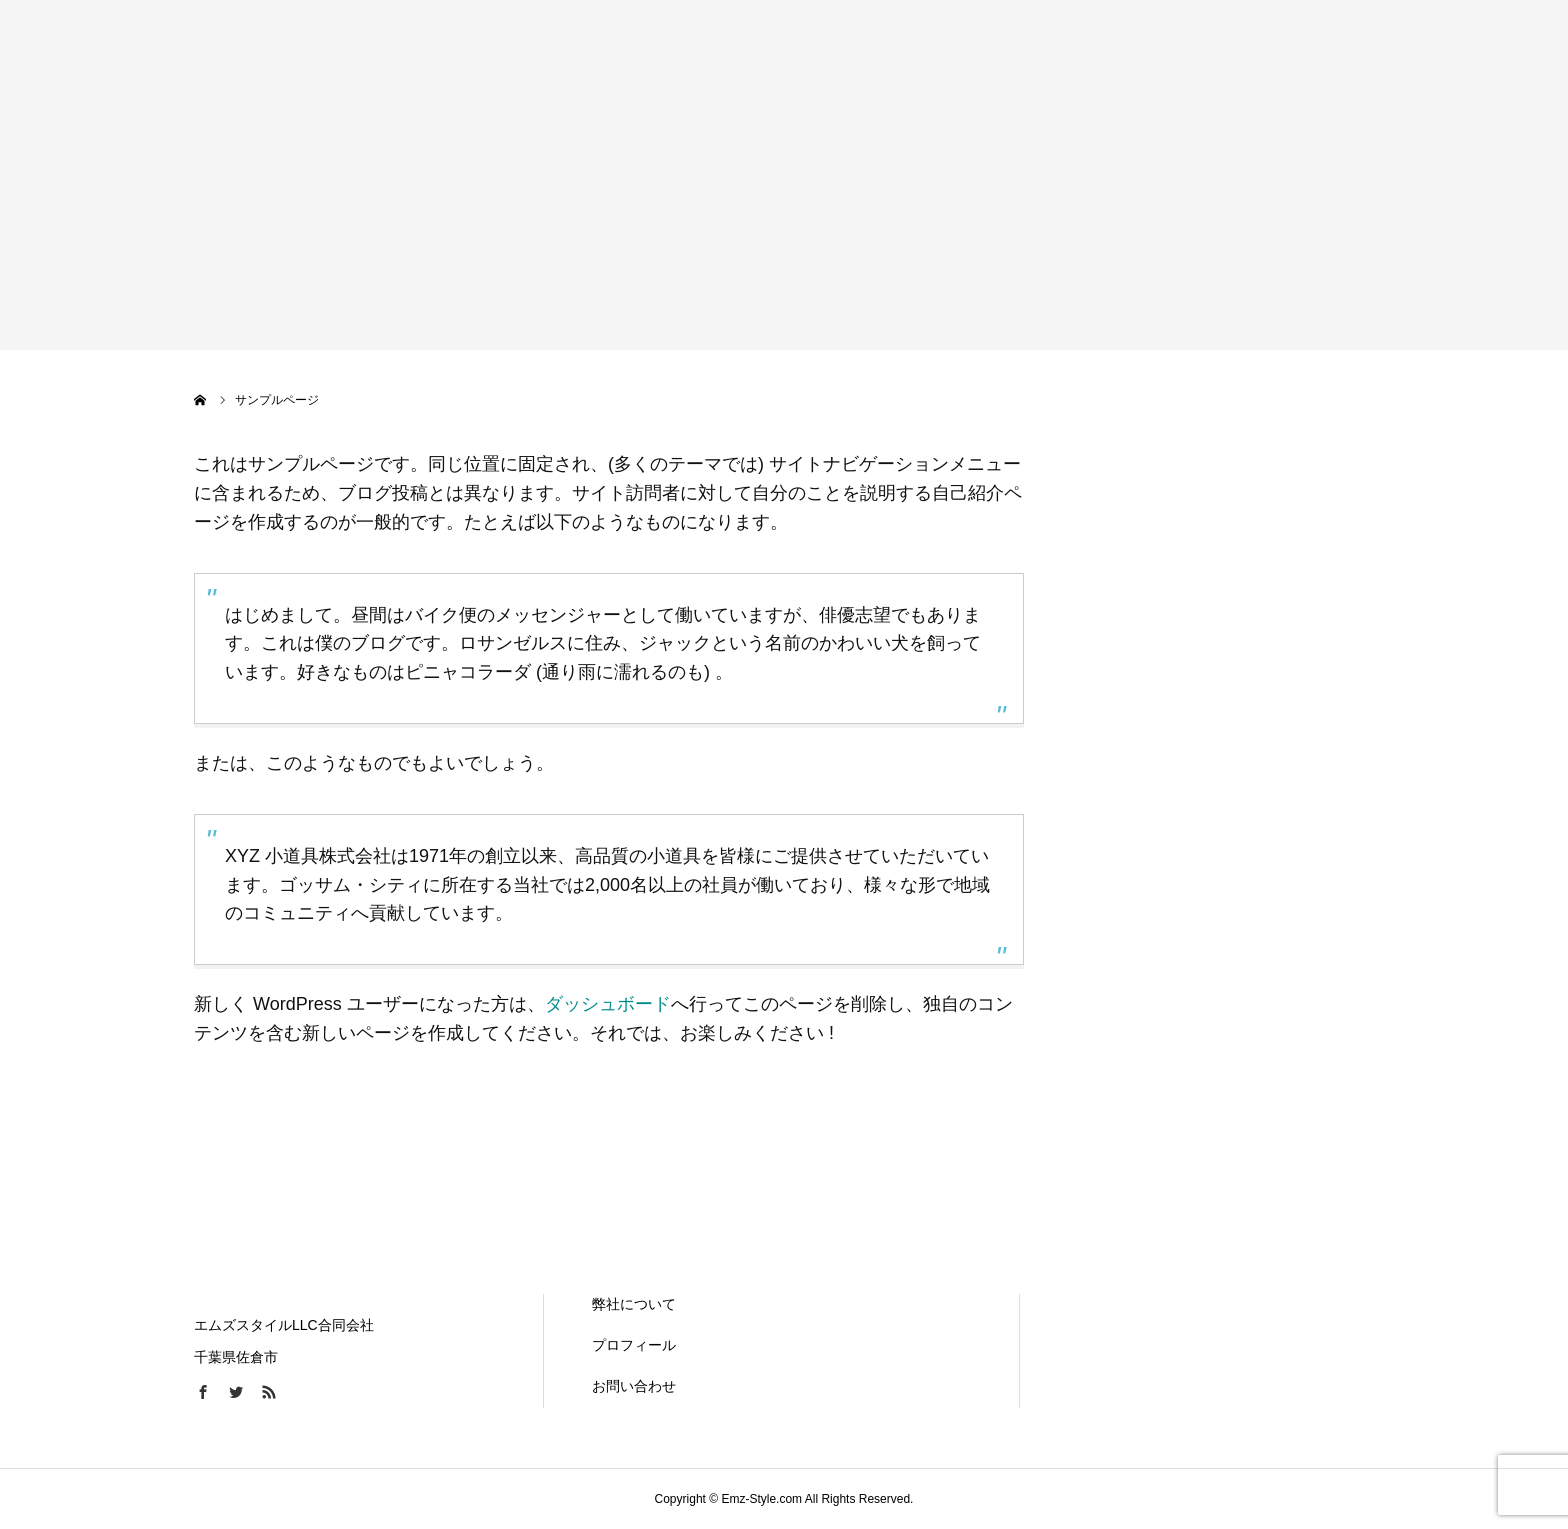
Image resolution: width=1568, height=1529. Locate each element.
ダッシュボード (608, 1004)
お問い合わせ (634, 1386)
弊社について (634, 1304)
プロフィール (634, 1345)
